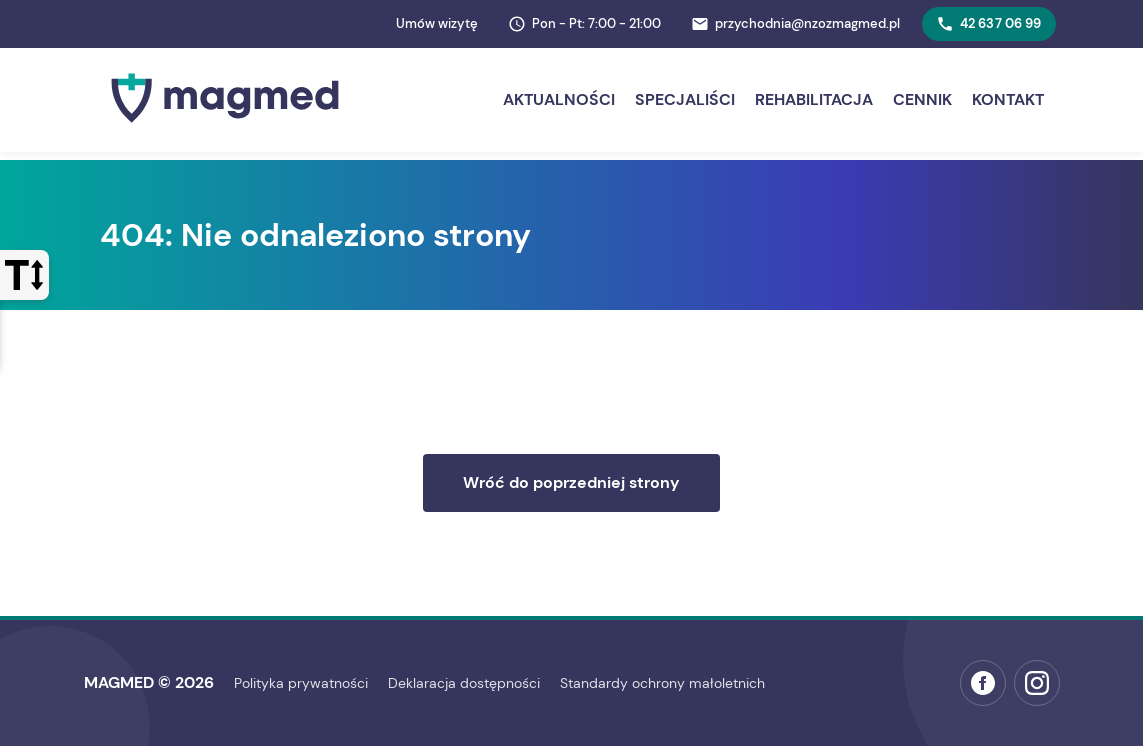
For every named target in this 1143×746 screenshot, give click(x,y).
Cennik (922, 99)
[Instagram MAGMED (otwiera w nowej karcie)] (1037, 683)
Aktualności (559, 99)
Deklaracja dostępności (464, 683)
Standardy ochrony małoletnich (662, 683)
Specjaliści (685, 99)
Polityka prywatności (301, 683)
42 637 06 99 (989, 24)
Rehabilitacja (814, 99)
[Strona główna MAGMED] (225, 127)
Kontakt (1008, 99)
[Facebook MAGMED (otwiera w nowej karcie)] (983, 683)
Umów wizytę (437, 23)
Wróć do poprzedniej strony (571, 482)
